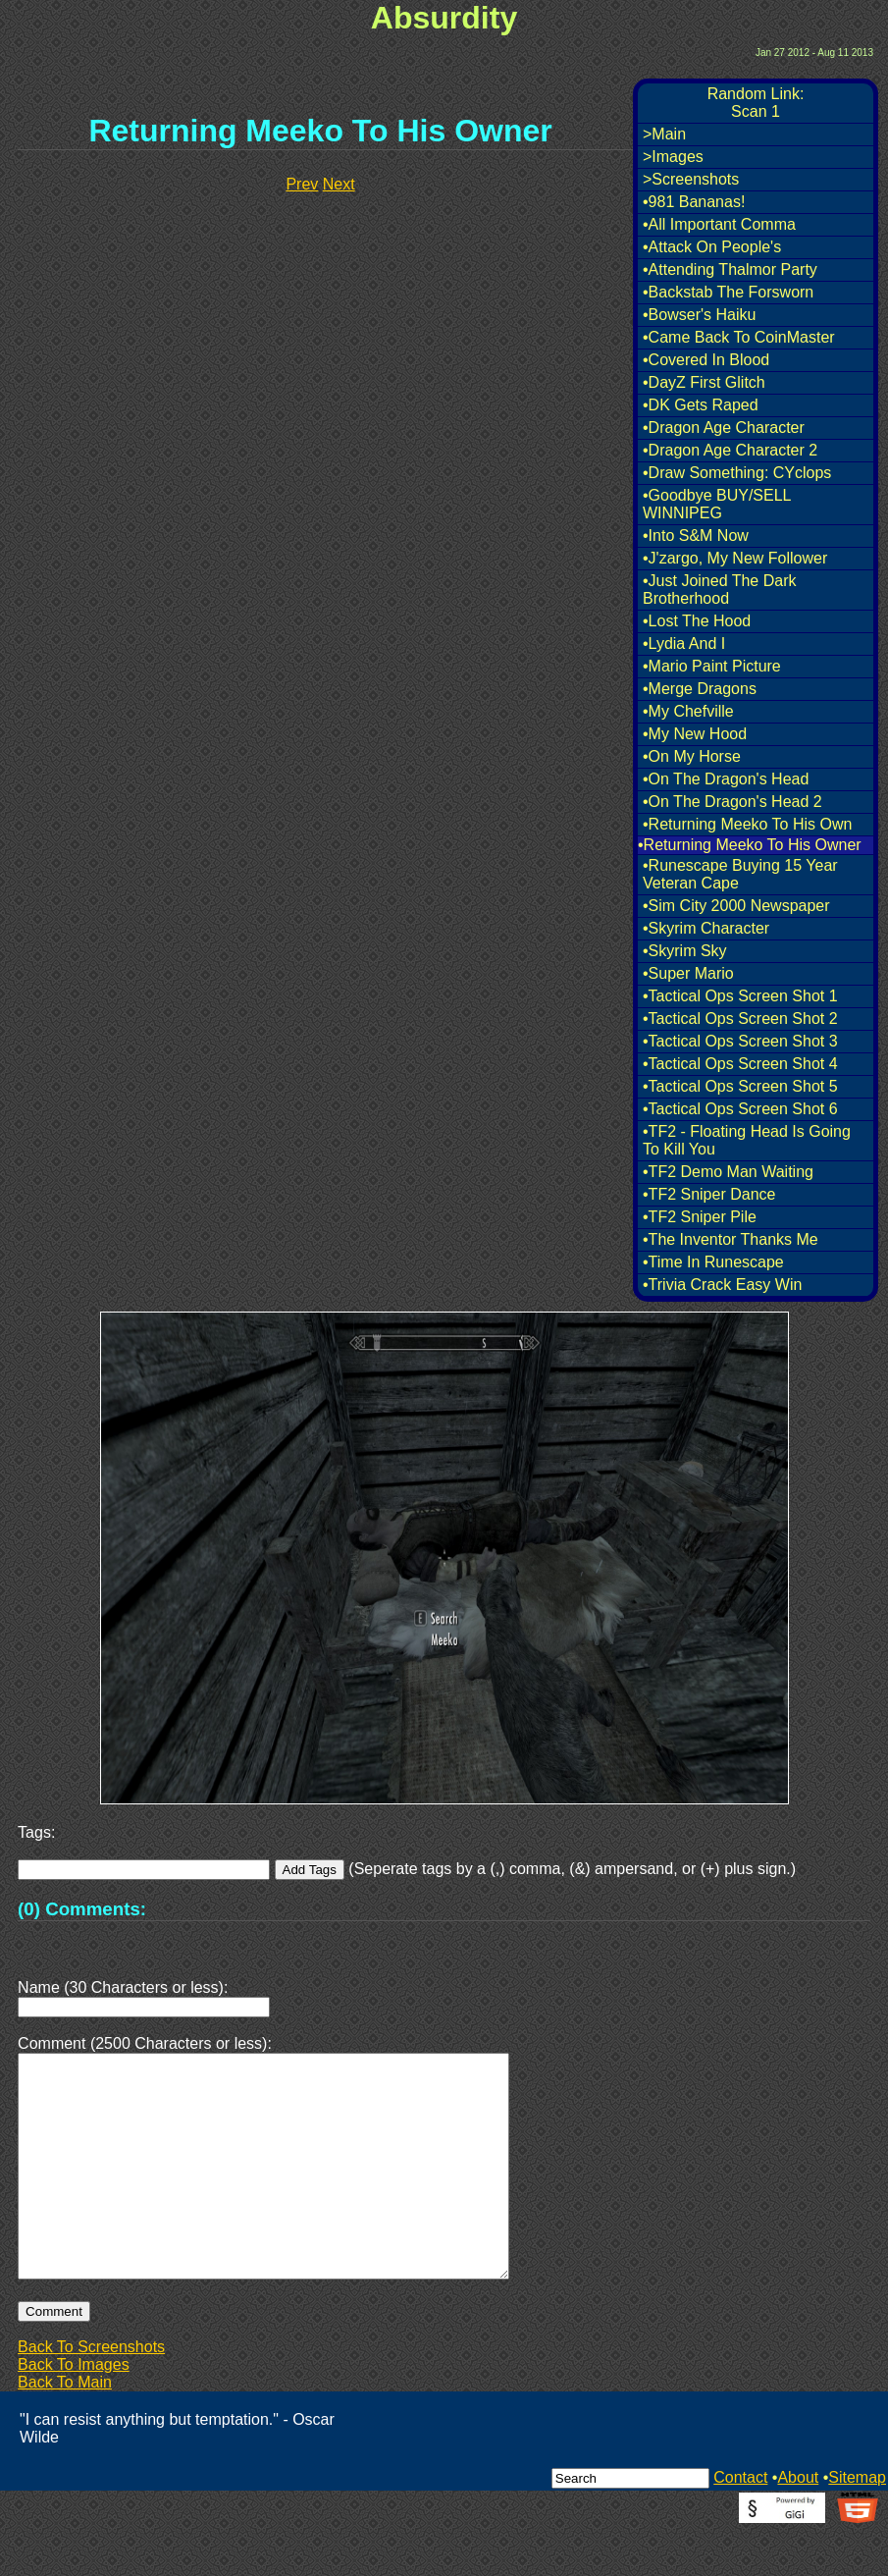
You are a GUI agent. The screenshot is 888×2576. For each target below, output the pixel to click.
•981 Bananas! (694, 201)
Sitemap (857, 2524)
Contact (740, 2524)
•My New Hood (695, 733)
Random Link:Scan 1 (756, 102)
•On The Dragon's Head (726, 779)
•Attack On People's (712, 247)
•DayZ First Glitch (704, 382)
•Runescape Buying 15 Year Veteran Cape (740, 874)
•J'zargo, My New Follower (735, 558)
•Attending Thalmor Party (730, 269)
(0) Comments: (82, 1909)
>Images (673, 156)
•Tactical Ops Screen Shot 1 (740, 996)
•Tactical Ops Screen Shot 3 (740, 1041)
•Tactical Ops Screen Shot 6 (740, 1108)
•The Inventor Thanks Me (730, 1239)
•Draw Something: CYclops (737, 472)
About (797, 2524)
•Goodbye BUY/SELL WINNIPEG (717, 504)
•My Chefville (688, 711)
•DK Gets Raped (700, 405)
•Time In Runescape (713, 1262)
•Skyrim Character (706, 928)
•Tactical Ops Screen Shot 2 (740, 1018)
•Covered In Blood (706, 359)
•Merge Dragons (700, 688)
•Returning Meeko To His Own (747, 824)
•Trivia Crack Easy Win (722, 1284)
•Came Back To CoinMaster (739, 337)
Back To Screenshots (91, 2394)
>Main (664, 134)
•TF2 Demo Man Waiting (728, 1171)
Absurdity (444, 17)
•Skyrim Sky (685, 950)
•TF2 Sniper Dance (709, 1194)
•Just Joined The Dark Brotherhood (720, 589)
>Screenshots (691, 179)
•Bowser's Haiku (699, 314)
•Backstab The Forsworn (728, 292)
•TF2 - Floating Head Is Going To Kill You (747, 1140)
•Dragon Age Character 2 (730, 450)
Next (339, 184)
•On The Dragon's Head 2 (732, 801)
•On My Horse (692, 756)
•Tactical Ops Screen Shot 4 (740, 1063)
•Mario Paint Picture (712, 666)
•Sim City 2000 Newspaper (736, 905)
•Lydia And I (684, 643)
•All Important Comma (719, 224)
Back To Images (74, 2411)
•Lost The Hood (697, 621)
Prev (302, 184)
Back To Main (65, 2429)
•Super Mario (688, 973)
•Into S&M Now (696, 535)
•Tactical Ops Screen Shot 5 (740, 1086)
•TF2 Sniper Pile (700, 1216)
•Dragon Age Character (724, 427)
